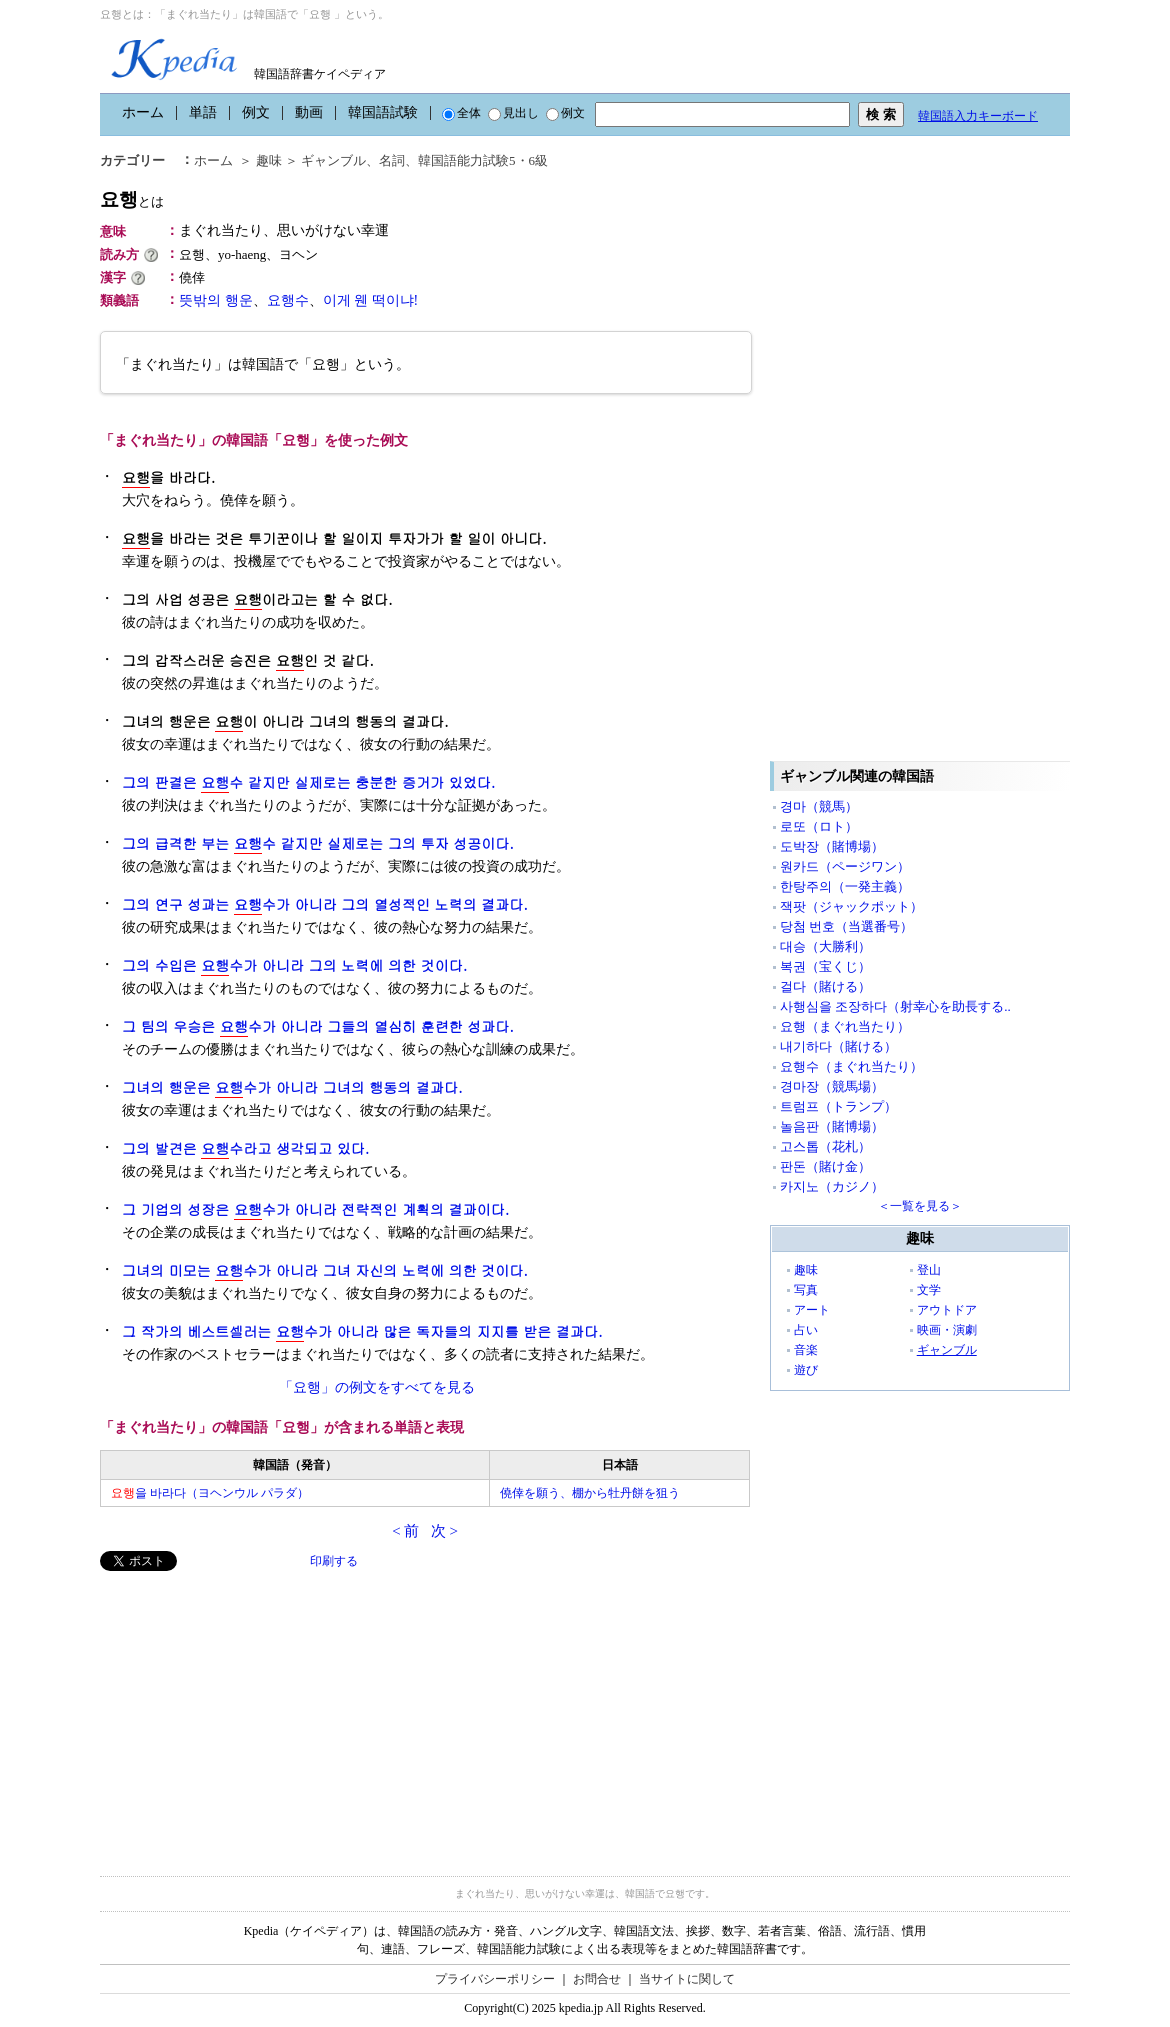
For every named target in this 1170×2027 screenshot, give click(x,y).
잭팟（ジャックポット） (851, 906)
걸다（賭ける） (825, 986)
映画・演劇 (947, 1330)
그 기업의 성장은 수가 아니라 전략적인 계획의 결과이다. (315, 1209)
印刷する (334, 1561)
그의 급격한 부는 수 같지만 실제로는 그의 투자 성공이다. (318, 843)
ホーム (143, 112)
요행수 (288, 300)
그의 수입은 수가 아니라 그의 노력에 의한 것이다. (294, 965)
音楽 (806, 1350)
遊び (806, 1370)
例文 (256, 112)
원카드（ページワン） (845, 866)
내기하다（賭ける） (838, 1046)
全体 (461, 113)
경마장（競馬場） (832, 1086)
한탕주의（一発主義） (845, 886)
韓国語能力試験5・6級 (483, 160)
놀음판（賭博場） (832, 1126)
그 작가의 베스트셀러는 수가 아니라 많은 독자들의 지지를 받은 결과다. (362, 1331)
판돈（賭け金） (825, 1166)
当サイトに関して (687, 1979)
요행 (132, 199)
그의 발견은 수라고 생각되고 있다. (245, 1148)
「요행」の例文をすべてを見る (377, 1387)
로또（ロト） (819, 826)
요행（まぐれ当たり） (845, 1026)
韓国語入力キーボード (978, 116)
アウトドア (947, 1310)
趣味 (269, 160)
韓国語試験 (383, 112)
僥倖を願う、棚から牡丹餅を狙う (590, 1493)
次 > (444, 1531)
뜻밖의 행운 (216, 300)
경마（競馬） (819, 806)
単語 (203, 112)
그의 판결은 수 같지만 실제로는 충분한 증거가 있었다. (308, 782)
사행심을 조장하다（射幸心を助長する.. (895, 1006)
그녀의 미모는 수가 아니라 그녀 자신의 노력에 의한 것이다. (325, 1270)
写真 (806, 1290)
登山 (929, 1270)
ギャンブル (333, 160)
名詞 (392, 160)
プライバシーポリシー (495, 1979)
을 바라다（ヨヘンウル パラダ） (210, 1493)
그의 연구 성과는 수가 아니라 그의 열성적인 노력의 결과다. (325, 904)
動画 (309, 112)
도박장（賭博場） (832, 846)
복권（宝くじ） (825, 966)
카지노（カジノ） (832, 1186)
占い (806, 1330)
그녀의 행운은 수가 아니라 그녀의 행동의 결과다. (292, 1087)
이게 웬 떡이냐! (371, 300)
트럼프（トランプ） (838, 1106)
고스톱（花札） (825, 1146)
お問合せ (597, 1979)
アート (812, 1310)
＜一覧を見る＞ (920, 1206)
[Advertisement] (250, 1711)
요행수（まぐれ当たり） (851, 1066)
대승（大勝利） (825, 946)
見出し (513, 113)
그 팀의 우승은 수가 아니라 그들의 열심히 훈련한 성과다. (318, 1026)
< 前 (405, 1531)
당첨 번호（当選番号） (846, 926)
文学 (929, 1290)
